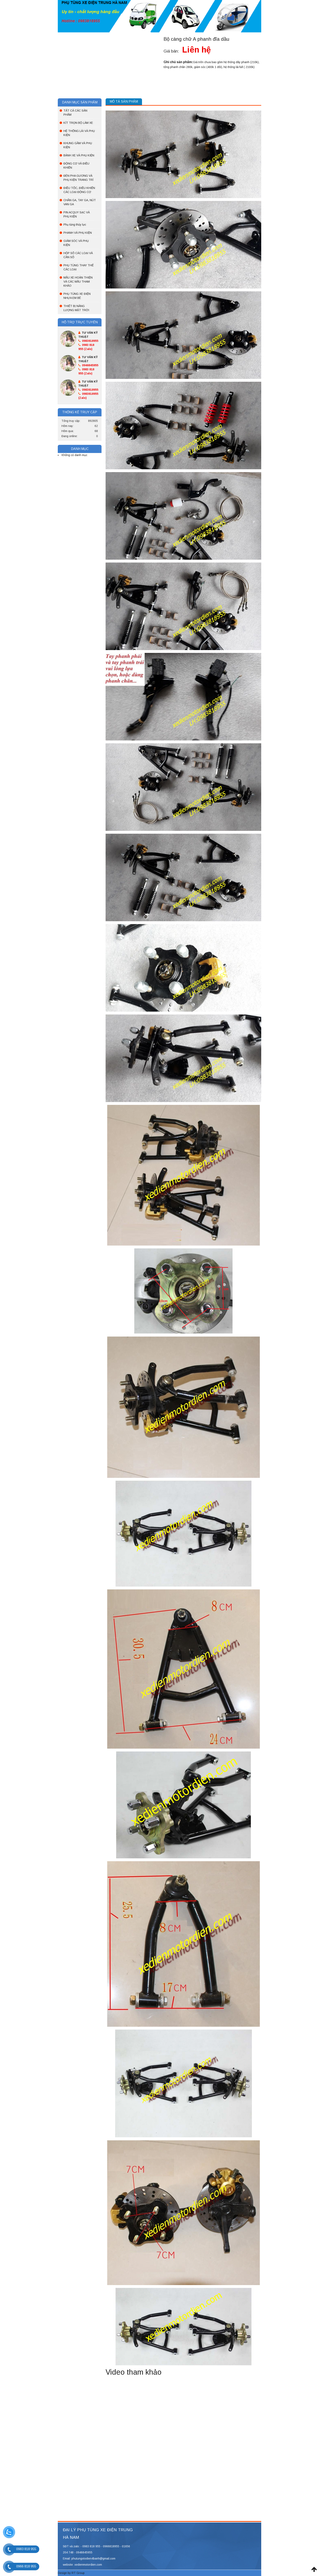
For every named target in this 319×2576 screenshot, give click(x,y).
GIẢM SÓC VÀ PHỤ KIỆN (76, 243)
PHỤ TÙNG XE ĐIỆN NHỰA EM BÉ (77, 295)
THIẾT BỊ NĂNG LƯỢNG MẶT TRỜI (76, 308)
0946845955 (88, 365)
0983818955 (88, 340)
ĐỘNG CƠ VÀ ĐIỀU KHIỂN (76, 165)
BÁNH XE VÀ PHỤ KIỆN (78, 155)
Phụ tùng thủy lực (74, 224)
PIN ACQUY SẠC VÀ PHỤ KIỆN (76, 214)
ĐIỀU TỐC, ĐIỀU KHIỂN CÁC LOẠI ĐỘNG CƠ (79, 190)
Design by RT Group (71, 2573)
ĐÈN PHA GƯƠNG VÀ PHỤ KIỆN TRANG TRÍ (78, 177)
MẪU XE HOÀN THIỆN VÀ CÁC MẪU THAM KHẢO (78, 281)
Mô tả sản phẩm (124, 101)
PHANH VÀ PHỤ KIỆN (77, 232)
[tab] (124, 101)
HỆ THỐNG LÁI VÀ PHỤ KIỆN (79, 133)
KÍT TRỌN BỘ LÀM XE (78, 122)
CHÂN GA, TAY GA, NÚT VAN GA (79, 202)
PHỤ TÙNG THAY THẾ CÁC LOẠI (78, 267)
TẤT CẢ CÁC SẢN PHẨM (75, 112)
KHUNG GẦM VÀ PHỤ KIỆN (77, 145)
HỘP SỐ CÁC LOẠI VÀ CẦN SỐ (78, 255)
